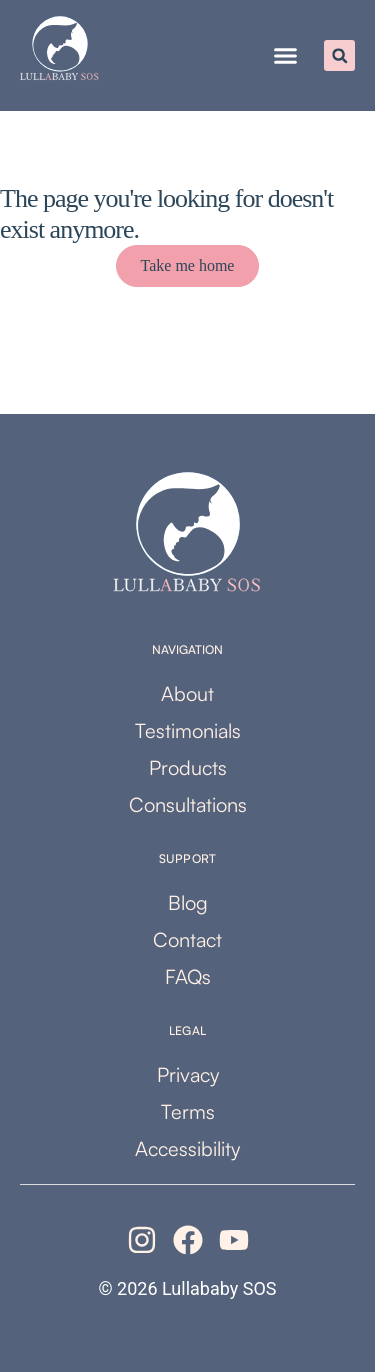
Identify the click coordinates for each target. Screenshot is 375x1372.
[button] (286, 56)
